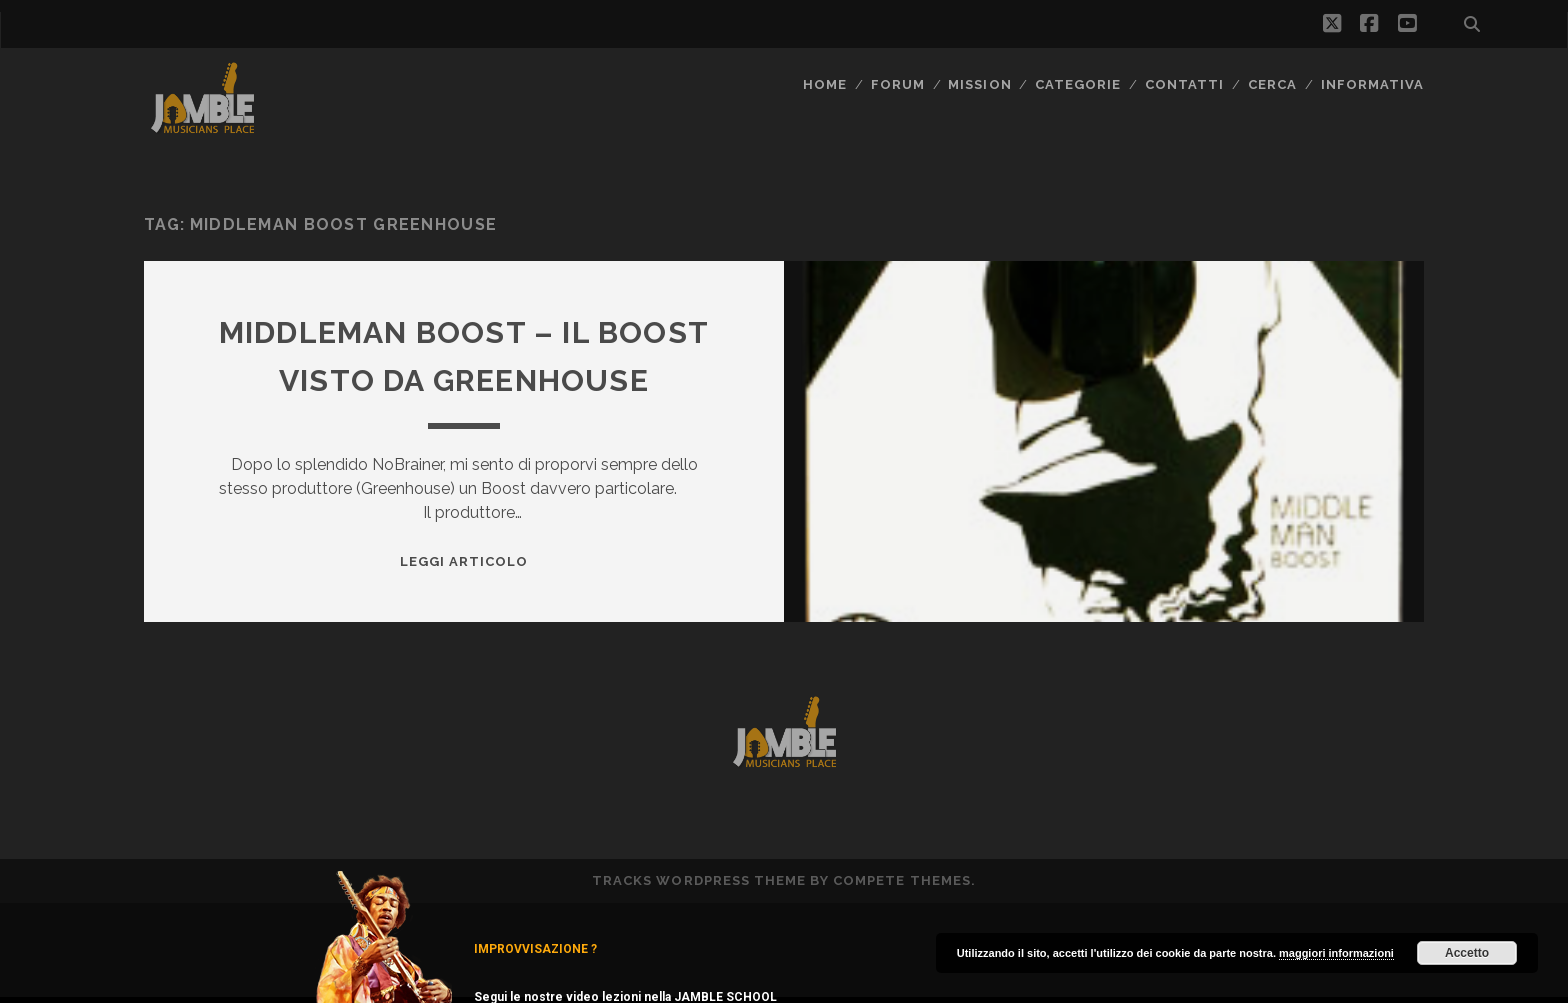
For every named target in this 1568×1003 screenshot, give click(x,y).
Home (825, 84)
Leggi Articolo (464, 561)
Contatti (1184, 84)
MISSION (979, 84)
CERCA (1272, 84)
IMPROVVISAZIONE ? (535, 949)
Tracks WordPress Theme (699, 880)
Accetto (1467, 953)
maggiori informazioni (1336, 953)
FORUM (898, 84)
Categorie (1078, 84)
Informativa (1372, 84)
